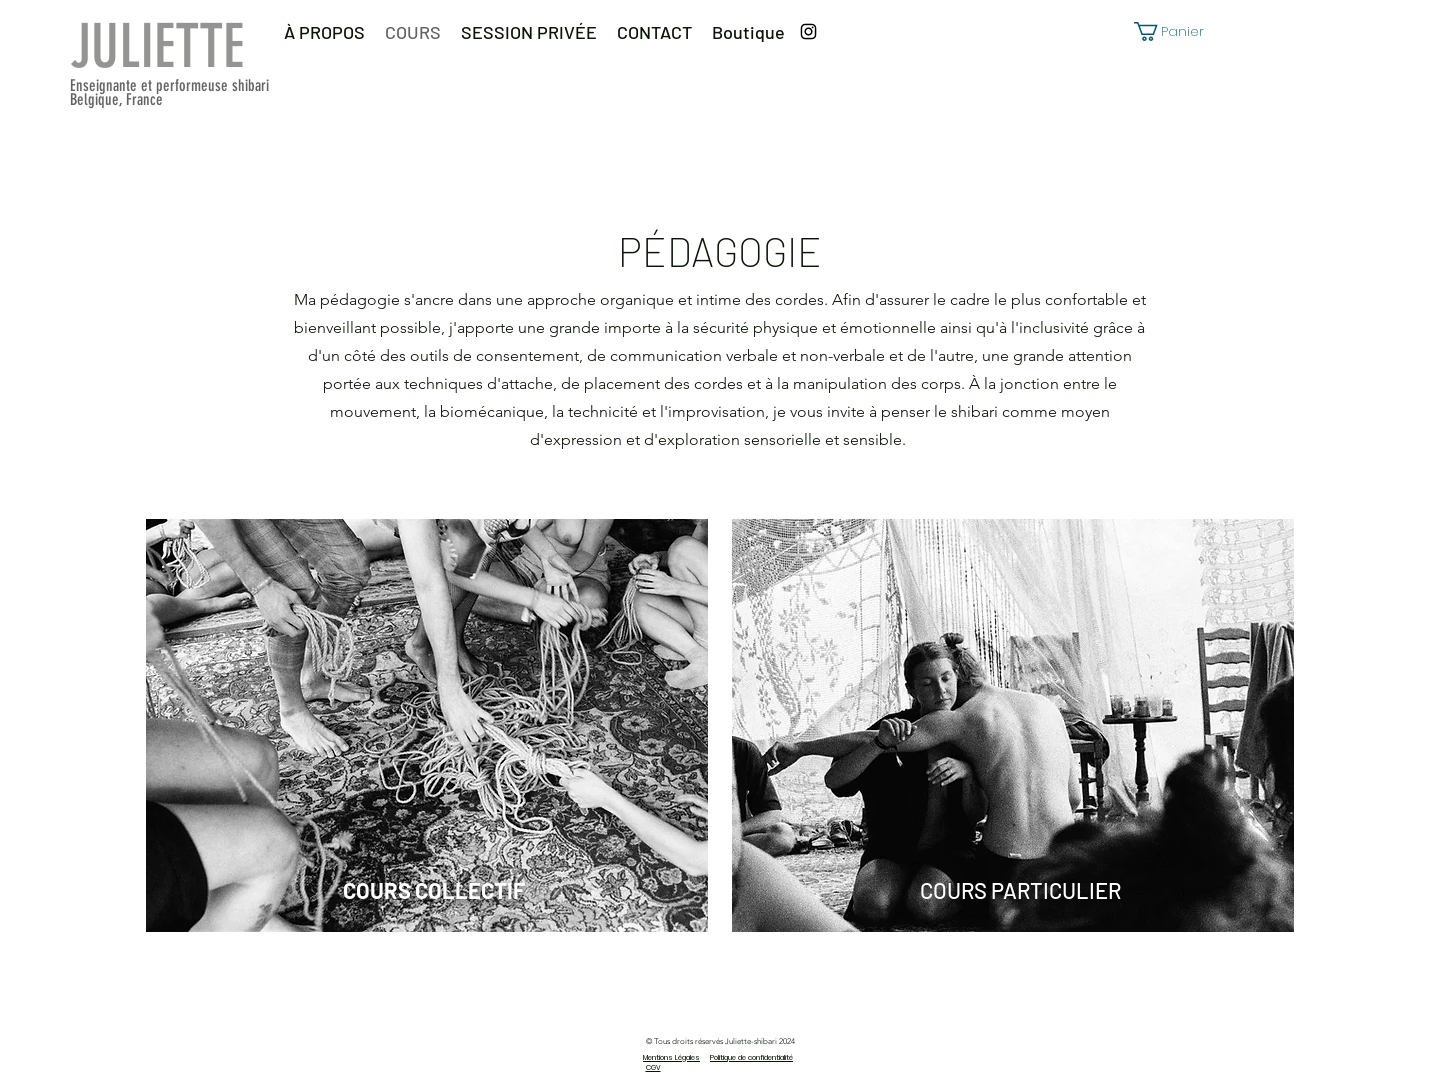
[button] (1179, 31)
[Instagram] (808, 31)
